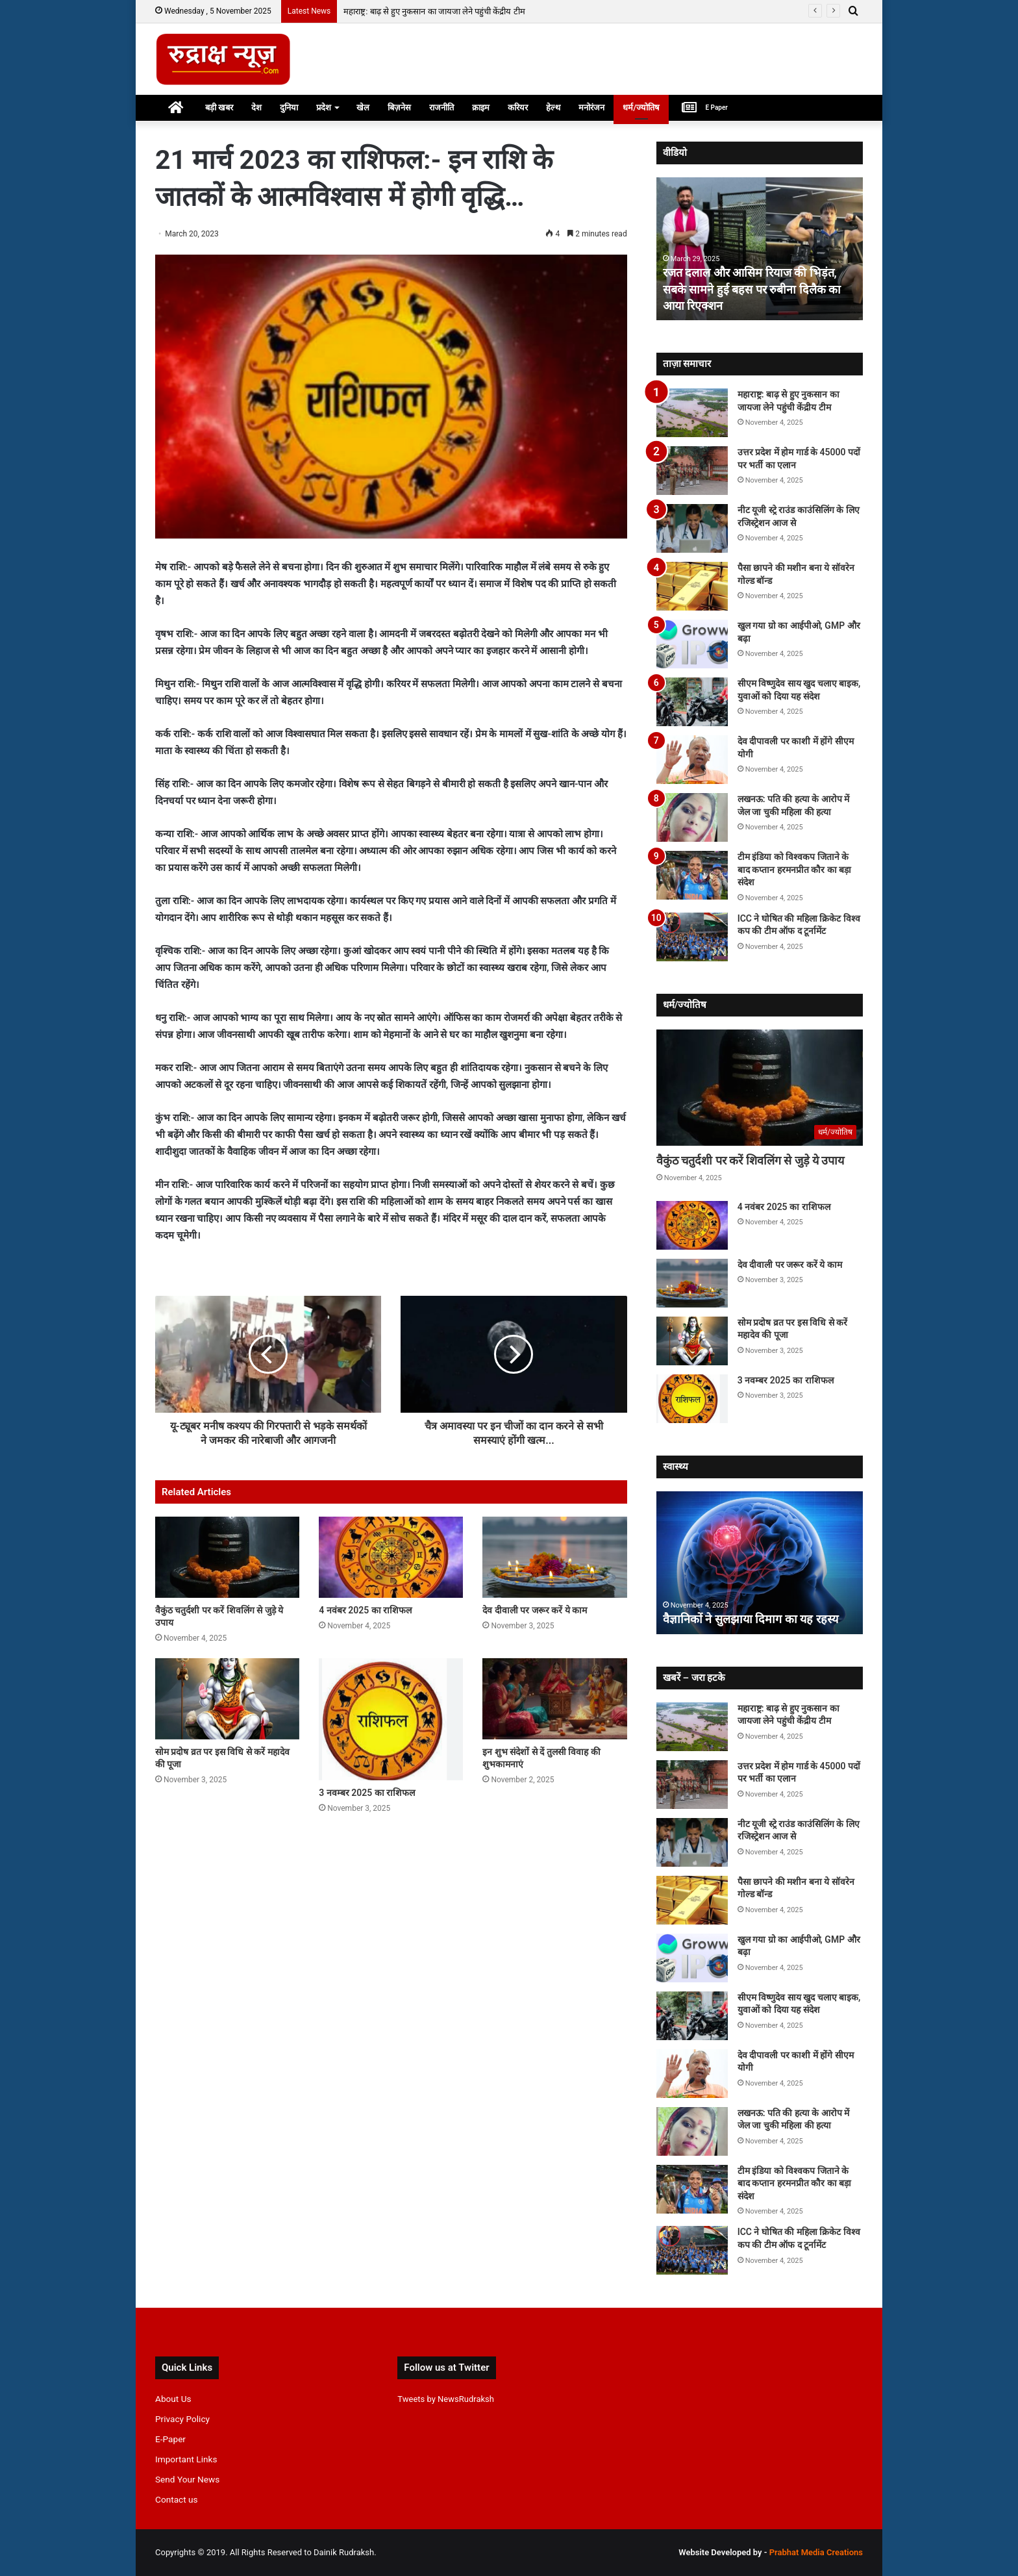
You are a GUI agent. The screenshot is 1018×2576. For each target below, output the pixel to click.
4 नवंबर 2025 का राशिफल (365, 1610)
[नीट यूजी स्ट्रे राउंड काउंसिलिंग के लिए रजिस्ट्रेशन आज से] (692, 528)
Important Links (186, 2459)
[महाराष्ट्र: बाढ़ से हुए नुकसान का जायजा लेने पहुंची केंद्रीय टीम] (692, 412)
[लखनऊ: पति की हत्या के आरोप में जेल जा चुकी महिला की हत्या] (692, 817)
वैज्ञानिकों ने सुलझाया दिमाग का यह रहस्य (750, 1619)
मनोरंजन (591, 107)
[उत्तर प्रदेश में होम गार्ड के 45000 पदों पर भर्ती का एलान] (692, 470)
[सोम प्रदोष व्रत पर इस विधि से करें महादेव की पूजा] (227, 1698)
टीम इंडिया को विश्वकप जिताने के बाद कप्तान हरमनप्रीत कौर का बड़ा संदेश (794, 869)
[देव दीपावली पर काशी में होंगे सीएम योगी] (692, 759)
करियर (518, 107)
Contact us (176, 2499)
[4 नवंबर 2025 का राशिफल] (391, 1557)
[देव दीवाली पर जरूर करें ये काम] (554, 1557)
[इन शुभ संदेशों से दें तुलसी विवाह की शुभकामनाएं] (554, 1698)
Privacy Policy (182, 2419)
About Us (173, 2398)
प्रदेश (323, 107)
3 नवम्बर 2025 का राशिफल (367, 1792)
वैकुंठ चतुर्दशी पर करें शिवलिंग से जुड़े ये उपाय (750, 1160)
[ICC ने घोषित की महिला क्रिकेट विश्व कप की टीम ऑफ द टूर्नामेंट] (692, 937)
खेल (362, 107)
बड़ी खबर (219, 107)
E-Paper (170, 2439)
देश (256, 107)
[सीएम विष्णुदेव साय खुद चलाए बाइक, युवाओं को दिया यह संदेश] (692, 701)
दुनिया (289, 107)
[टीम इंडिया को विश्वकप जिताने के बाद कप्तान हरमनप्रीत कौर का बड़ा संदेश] (692, 875)
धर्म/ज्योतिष (641, 107)
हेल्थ (553, 107)
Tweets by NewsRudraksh (445, 2399)
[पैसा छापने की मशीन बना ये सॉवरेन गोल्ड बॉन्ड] (692, 586)
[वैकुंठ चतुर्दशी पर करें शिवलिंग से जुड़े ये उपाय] (227, 1557)
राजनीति (441, 107)
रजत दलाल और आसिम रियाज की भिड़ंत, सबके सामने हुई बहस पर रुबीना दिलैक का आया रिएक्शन (752, 289)
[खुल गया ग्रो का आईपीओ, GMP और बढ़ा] (692, 644)
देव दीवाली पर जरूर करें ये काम (534, 1610)
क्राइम (481, 107)
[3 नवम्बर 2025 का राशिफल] (391, 1719)
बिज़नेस (399, 107)
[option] (759, 248)
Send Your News (187, 2479)
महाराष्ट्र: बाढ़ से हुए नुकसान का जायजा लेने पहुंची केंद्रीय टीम (434, 11)
